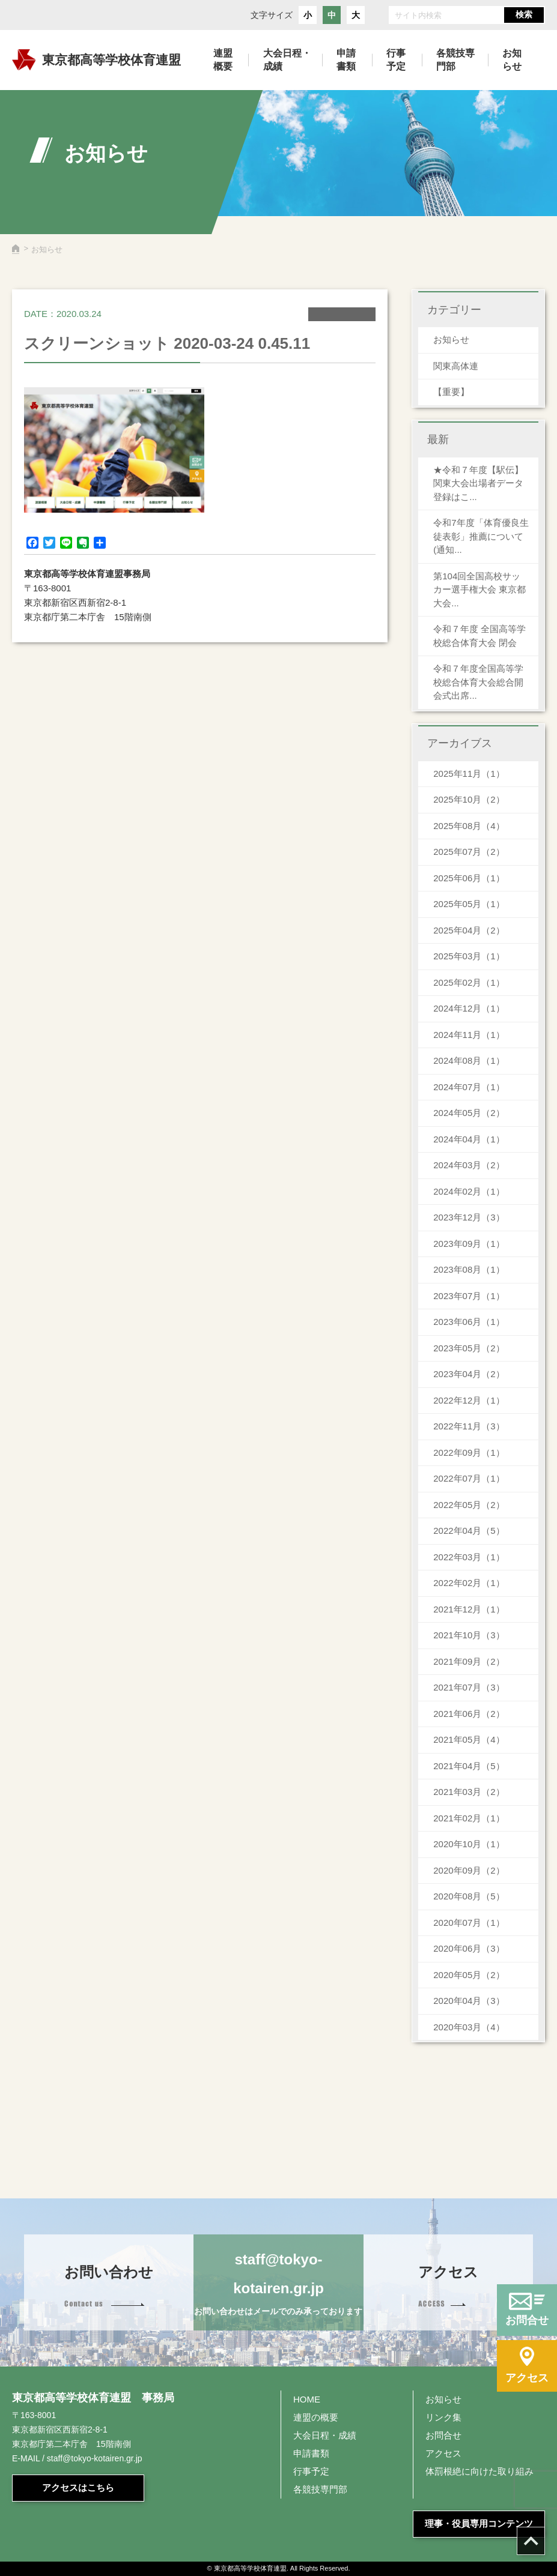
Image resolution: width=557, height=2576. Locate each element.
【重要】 (451, 392)
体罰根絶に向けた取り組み (479, 2471)
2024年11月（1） (468, 1035)
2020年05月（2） (468, 1975)
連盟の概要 (315, 2417)
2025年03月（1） (468, 956)
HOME (306, 2399)
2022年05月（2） (468, 1505)
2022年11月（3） (468, 1426)
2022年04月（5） (468, 1530)
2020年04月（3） (468, 2000)
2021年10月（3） (468, 1635)
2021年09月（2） (468, 1661)
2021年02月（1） (468, 1818)
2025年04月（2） (468, 930)
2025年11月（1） (468, 773)
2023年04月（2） (468, 1374)
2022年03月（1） (468, 1557)
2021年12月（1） (468, 1609)
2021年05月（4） (468, 1739)
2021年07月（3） (468, 1687)
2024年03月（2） (468, 1165)
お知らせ (451, 339)
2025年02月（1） (468, 982)
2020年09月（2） (468, 1870)
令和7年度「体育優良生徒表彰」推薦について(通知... (480, 536)
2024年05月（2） (468, 1113)
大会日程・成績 (324, 2435)
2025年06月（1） (468, 878)
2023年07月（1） (468, 1296)
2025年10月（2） (468, 799)
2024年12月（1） (468, 1008)
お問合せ (443, 2435)
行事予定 (311, 2471)
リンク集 (443, 2417)
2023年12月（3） (468, 1217)
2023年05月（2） (468, 1348)
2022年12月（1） (468, 1400)
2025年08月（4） (468, 826)
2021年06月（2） (468, 1714)
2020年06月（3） (468, 1948)
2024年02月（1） (468, 1191)
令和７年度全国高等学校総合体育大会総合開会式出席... (478, 682)
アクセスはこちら (78, 2487)
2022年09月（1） (468, 1452)
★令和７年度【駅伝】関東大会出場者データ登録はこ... (478, 483)
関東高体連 (455, 366)
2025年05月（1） (468, 904)
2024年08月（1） (468, 1060)
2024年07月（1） (468, 1087)
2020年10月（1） (468, 1844)
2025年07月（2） (468, 851)
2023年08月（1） (468, 1269)
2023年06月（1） (468, 1322)
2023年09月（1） (468, 1243)
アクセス (443, 2453)
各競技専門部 (320, 2489)
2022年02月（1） (468, 1583)
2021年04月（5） (468, 1766)
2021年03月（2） (468, 1792)
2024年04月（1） (468, 1139)
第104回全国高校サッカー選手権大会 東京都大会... (479, 589)
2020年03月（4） (468, 2027)
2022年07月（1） (468, 1478)
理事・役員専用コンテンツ (479, 2523)
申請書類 (311, 2453)
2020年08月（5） (468, 1896)
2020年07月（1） (468, 1922)
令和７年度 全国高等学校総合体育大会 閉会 (479, 636)
